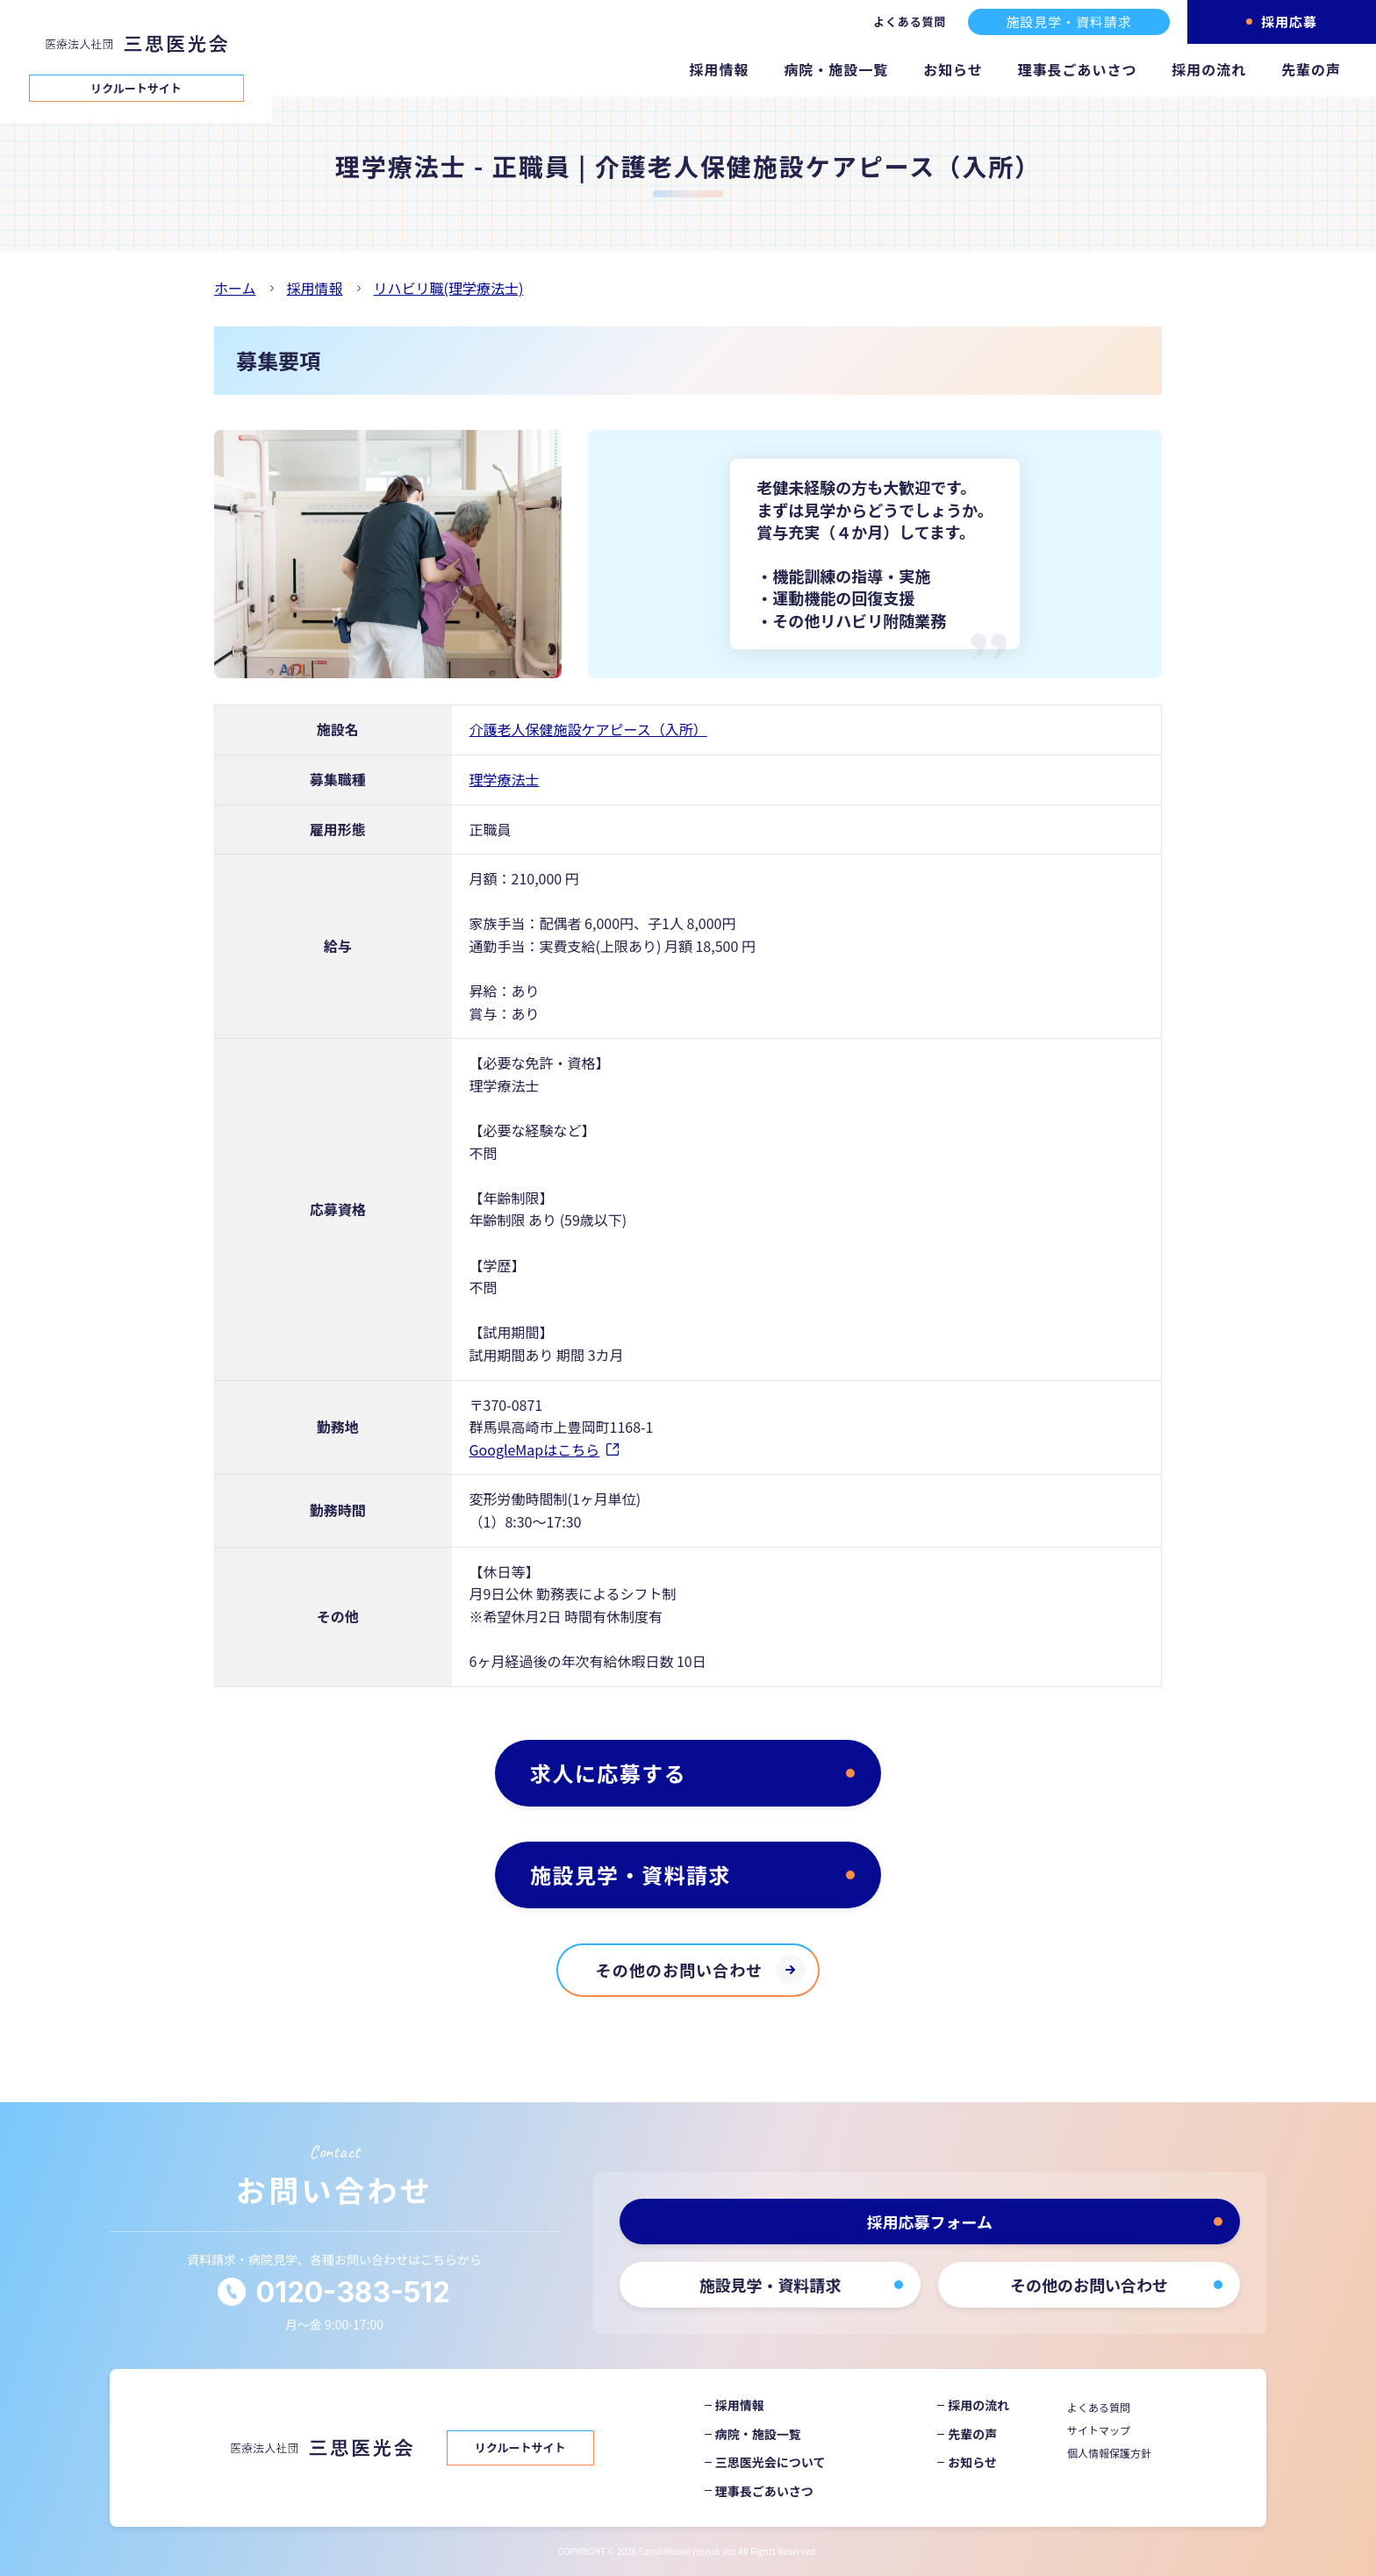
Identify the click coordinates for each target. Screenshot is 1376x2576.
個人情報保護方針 (1109, 2452)
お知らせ (953, 69)
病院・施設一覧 (836, 69)
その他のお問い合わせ (679, 1969)
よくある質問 (909, 21)
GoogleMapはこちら (534, 1449)
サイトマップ (1098, 2429)
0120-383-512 (353, 2292)
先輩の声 (1311, 69)
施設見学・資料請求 (1068, 21)
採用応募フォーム (930, 2221)
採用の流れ (1209, 69)
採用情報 (719, 69)
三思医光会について (770, 2462)
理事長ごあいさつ (1077, 69)
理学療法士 (504, 779)
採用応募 (1289, 21)
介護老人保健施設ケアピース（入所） (588, 729)
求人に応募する (608, 1772)
